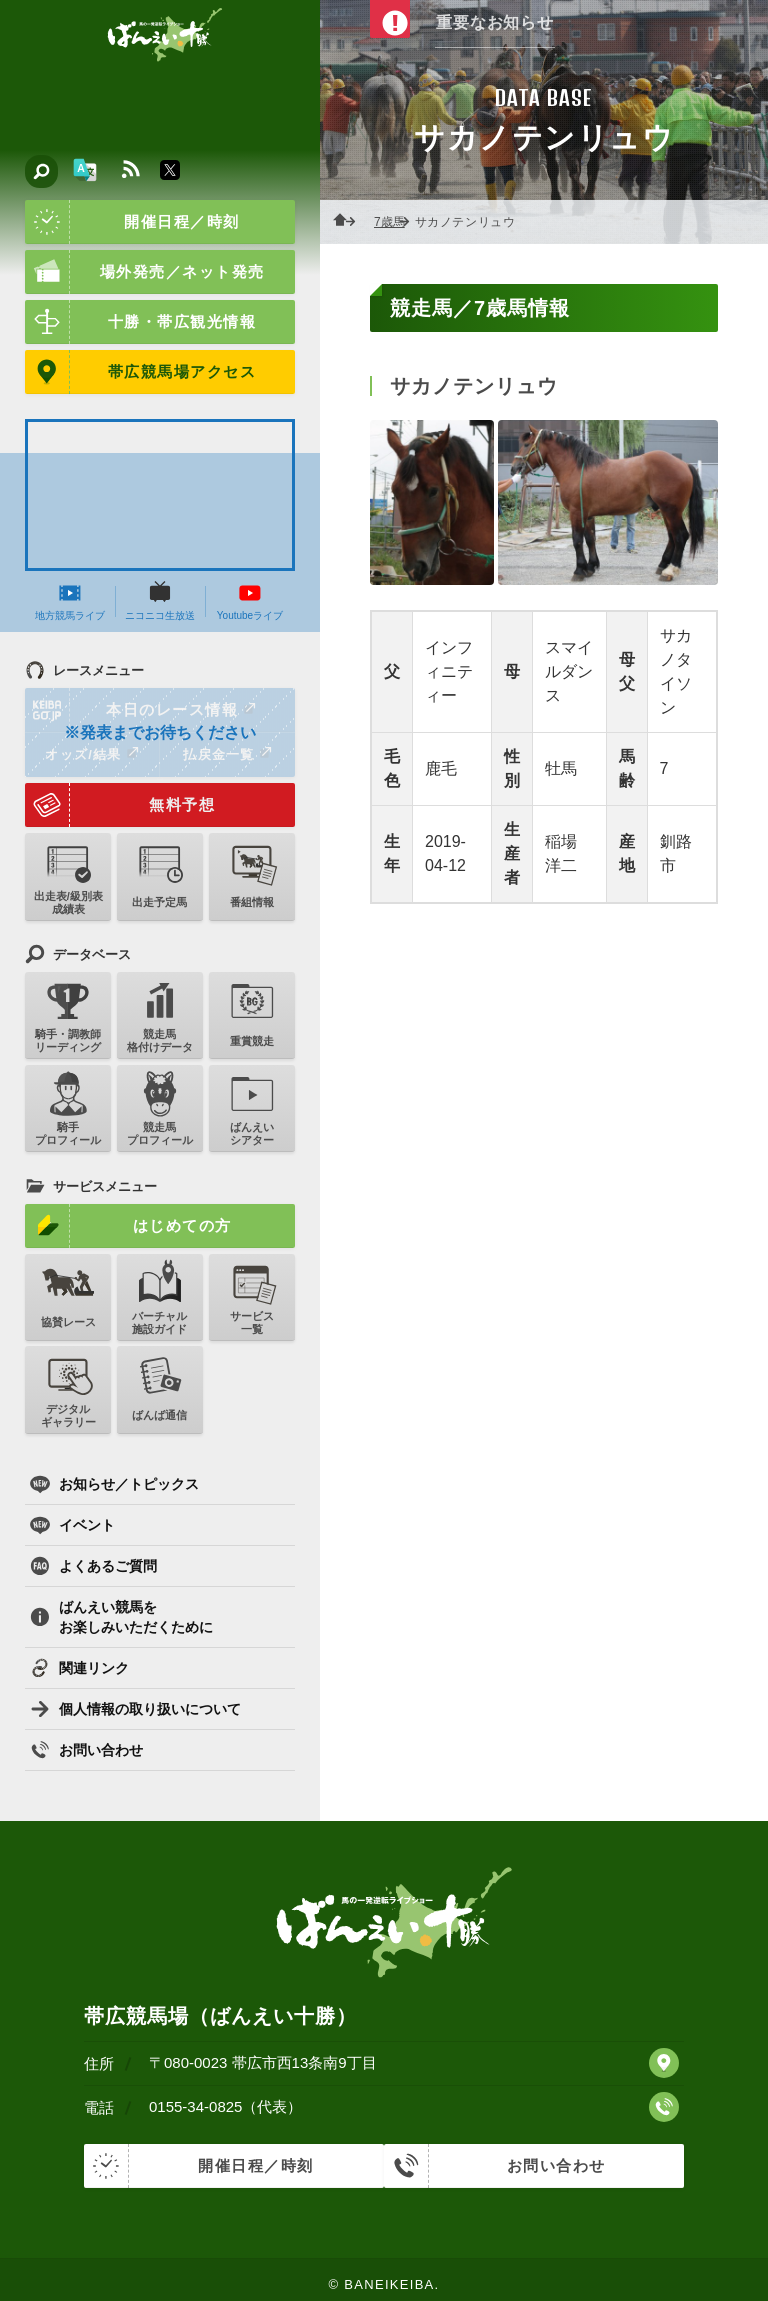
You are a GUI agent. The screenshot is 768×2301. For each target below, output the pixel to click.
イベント (72, 1525)
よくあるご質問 (93, 1566)
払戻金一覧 (227, 754)
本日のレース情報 (141, 710)
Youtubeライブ (250, 601)
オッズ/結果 (91, 754)
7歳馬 (395, 222)
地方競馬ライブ (70, 601)
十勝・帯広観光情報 (140, 322)
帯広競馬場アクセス (140, 372)
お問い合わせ (86, 1750)
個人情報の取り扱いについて (135, 1709)
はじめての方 (128, 1226)
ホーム (350, 222)
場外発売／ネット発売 (145, 272)
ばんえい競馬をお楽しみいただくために (121, 1617)
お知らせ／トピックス (114, 1484)
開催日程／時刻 (132, 222)
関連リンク (79, 1668)
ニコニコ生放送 (160, 601)
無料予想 (120, 805)
